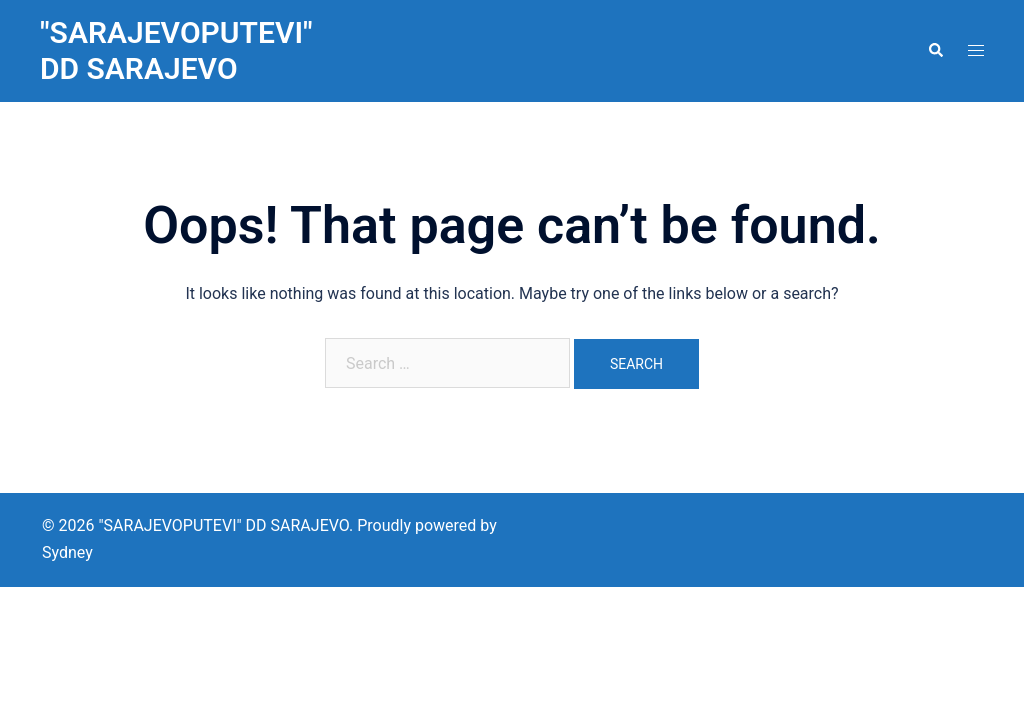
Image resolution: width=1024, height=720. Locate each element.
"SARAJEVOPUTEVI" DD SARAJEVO (176, 50)
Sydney (67, 552)
